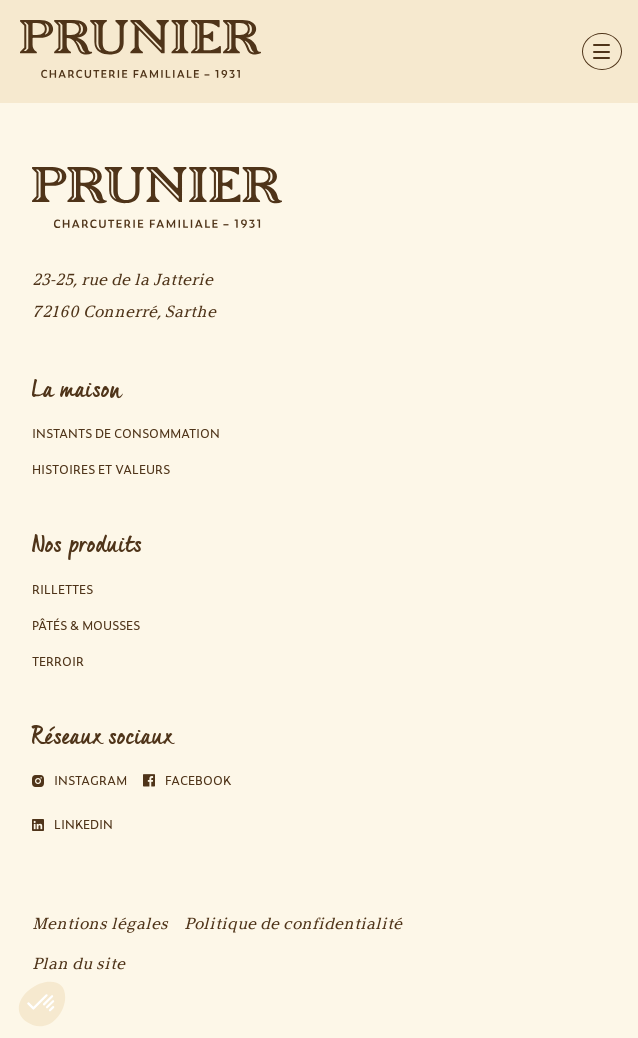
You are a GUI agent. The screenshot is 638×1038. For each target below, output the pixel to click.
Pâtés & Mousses (86, 625)
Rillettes (62, 589)
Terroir (58, 661)
